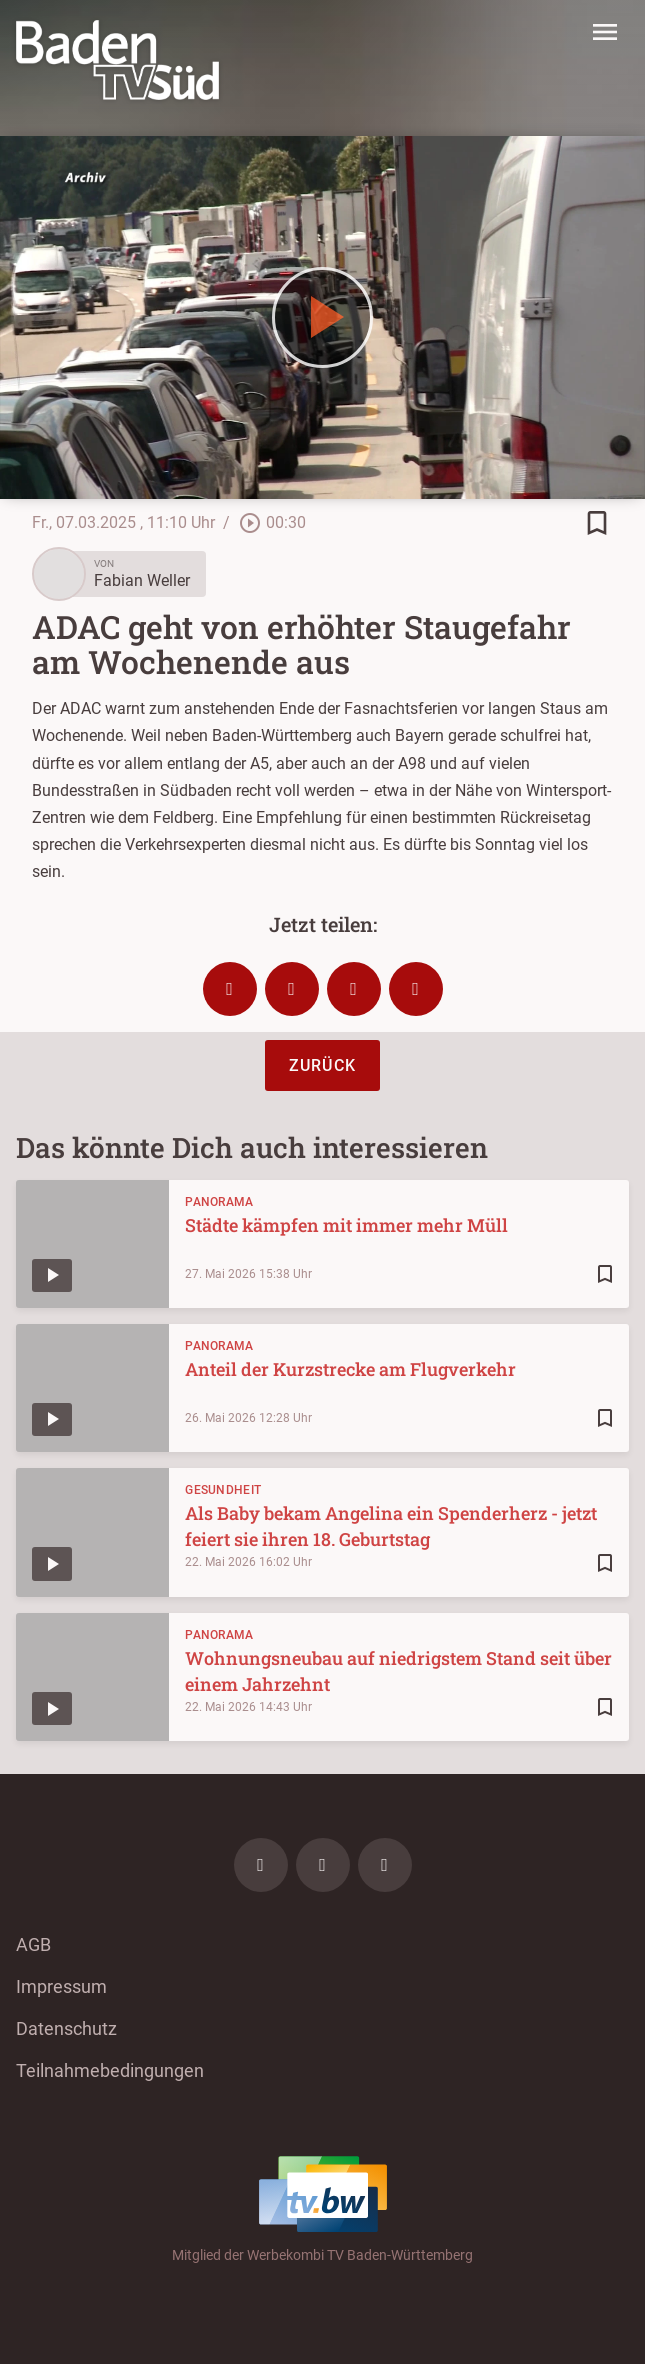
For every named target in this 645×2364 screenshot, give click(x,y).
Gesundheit (223, 1490)
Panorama (219, 1202)
